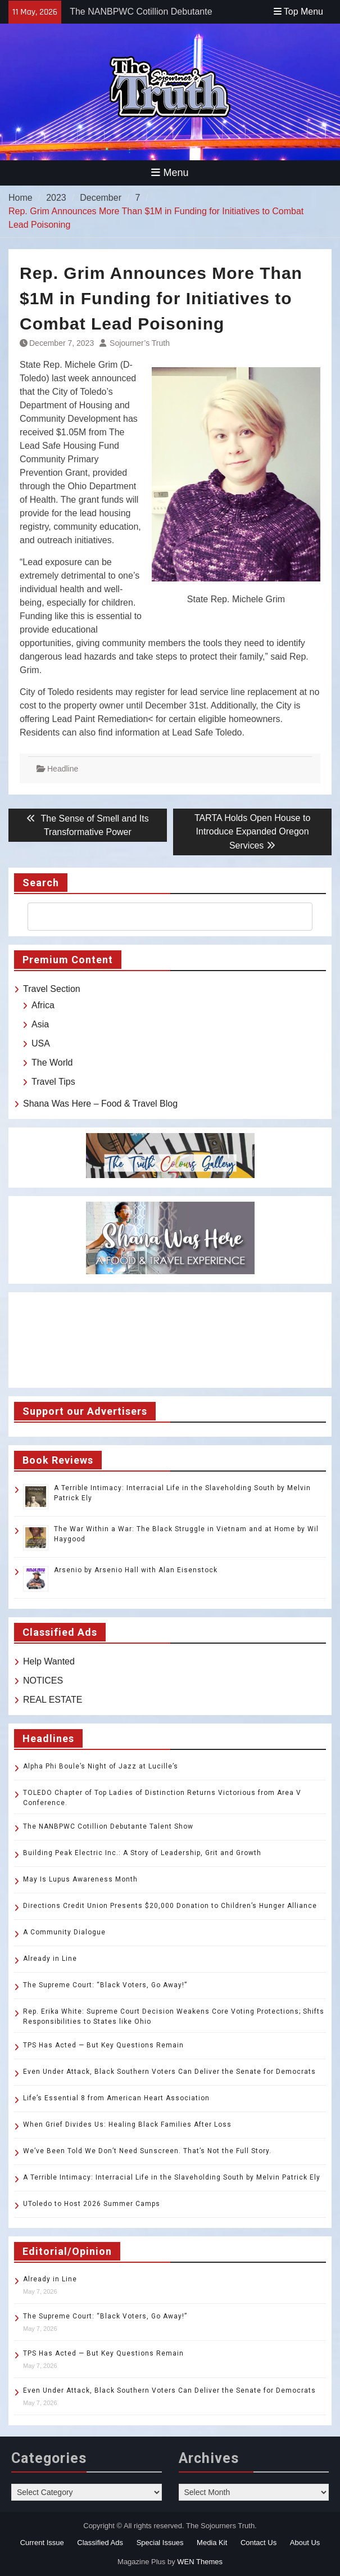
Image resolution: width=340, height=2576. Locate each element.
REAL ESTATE (53, 1699)
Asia (40, 1024)
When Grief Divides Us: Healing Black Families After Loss (127, 2124)
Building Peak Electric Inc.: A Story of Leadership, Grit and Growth (142, 1853)
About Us (305, 2542)
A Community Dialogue (64, 1932)
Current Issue (42, 2542)
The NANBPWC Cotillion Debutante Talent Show (108, 1826)
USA (40, 1043)
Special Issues (160, 2542)
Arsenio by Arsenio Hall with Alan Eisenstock (135, 1570)
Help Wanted (49, 1661)
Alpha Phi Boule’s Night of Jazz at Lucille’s (100, 1766)
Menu (169, 172)
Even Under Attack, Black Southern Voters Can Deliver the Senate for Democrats (169, 2072)
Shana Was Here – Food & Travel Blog (100, 1103)
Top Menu (298, 11)
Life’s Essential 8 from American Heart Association (116, 2098)
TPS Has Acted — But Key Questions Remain (103, 2045)
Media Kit (212, 2542)
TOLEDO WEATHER (170, 1340)
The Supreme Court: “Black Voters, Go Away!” (105, 1985)
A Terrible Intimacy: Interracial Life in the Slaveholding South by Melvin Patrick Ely (171, 2177)
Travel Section (51, 989)
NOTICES (43, 1680)
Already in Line (50, 1959)
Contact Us (258, 2542)
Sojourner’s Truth (140, 343)
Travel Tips (53, 1081)
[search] (159, 916)
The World (52, 1062)
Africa (43, 1005)
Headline (62, 768)
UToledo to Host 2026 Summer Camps (91, 2204)
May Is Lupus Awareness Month (80, 1879)
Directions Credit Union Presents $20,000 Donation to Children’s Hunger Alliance (170, 1906)
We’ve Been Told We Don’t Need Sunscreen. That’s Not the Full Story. (147, 2151)
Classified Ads (100, 2542)
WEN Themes (200, 2561)
